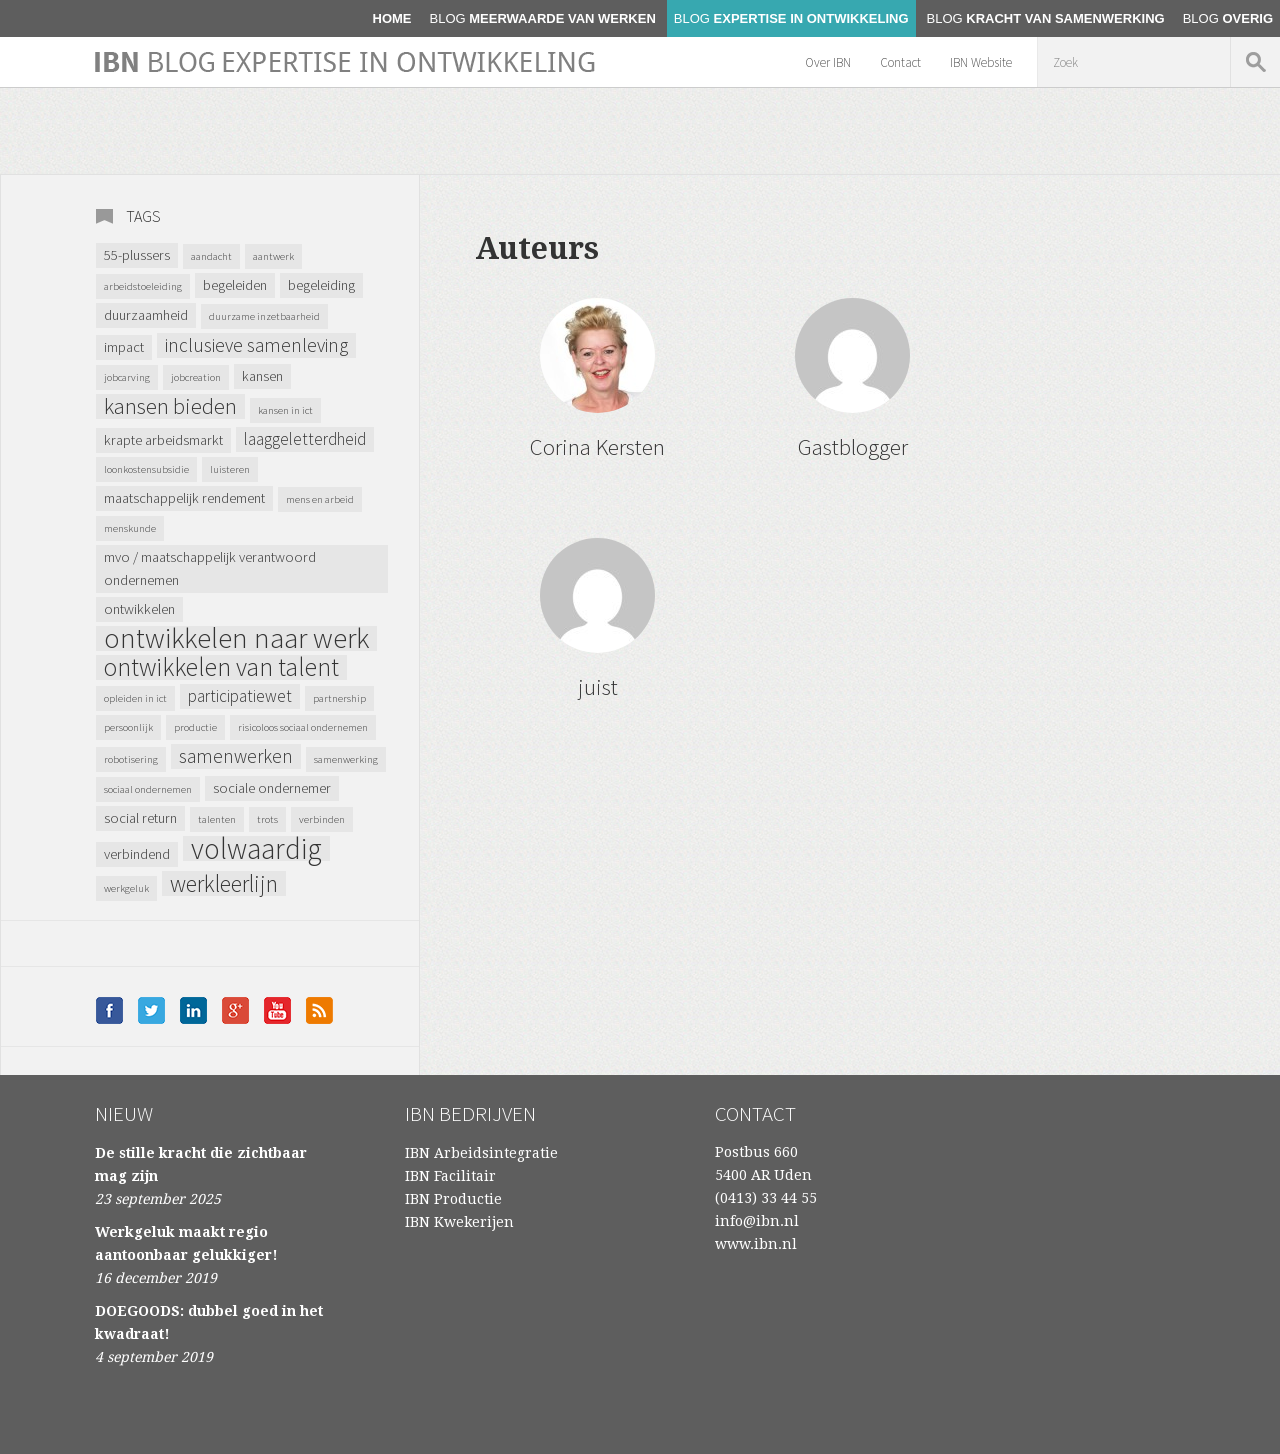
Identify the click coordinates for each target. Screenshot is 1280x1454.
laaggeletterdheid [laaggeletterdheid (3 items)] (305, 439)
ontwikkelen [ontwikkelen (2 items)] (139, 609)
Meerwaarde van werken (543, 18)
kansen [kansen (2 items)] (262, 376)
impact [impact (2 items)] (124, 347)
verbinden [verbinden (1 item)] (322, 819)
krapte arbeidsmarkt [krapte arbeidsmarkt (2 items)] (163, 440)
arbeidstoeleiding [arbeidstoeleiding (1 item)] (143, 286)
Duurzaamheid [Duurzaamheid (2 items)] (146, 315)
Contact (900, 62)
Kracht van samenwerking (1046, 18)
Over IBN (828, 62)
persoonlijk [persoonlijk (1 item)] (128, 727)
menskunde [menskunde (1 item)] (130, 528)
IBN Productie (453, 1199)
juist (598, 686)
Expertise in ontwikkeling (791, 18)
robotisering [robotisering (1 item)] (131, 759)
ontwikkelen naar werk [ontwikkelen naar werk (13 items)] (236, 638)
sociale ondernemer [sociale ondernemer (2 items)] (272, 788)
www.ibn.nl (756, 1244)
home (392, 18)
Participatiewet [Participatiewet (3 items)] (240, 696)
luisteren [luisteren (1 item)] (230, 469)
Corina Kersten (597, 446)
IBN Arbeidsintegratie (481, 1153)
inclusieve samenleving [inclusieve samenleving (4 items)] (256, 345)
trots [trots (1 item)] (267, 819)
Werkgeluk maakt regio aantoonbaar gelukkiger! (186, 1243)
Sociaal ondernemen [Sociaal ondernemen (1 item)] (148, 789)
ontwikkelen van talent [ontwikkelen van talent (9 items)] (221, 667)
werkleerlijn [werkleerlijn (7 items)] (224, 883)
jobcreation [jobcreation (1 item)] (196, 377)
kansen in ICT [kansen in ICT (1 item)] (285, 410)
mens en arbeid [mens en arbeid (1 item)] (320, 499)
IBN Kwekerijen (459, 1222)
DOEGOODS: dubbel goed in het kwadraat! (209, 1322)
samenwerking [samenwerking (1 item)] (346, 759)
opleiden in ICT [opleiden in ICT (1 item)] (135, 698)
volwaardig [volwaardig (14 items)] (256, 848)
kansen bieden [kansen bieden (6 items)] (170, 406)
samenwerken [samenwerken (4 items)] (236, 756)
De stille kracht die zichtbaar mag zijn (201, 1164)
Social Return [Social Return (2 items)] (140, 818)
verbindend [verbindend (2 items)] (137, 854)
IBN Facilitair (450, 1176)
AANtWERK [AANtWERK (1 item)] (273, 256)
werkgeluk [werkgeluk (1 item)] (126, 888)
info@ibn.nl (757, 1221)
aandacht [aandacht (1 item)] (211, 256)
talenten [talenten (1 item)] (217, 819)
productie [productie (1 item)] (195, 727)
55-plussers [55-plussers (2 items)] (137, 255)
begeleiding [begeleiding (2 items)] (321, 285)
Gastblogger (853, 446)
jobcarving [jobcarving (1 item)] (127, 377)
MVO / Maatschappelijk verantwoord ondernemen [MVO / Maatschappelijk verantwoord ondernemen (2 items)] (210, 568)
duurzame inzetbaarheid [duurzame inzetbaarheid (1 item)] (264, 316)
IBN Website (981, 62)
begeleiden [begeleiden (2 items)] (235, 285)
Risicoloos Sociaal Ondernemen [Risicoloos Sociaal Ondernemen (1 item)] (303, 727)
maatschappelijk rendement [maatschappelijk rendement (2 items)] (184, 498)
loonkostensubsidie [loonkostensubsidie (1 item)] (146, 469)
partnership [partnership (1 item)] (339, 698)
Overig (1228, 18)
